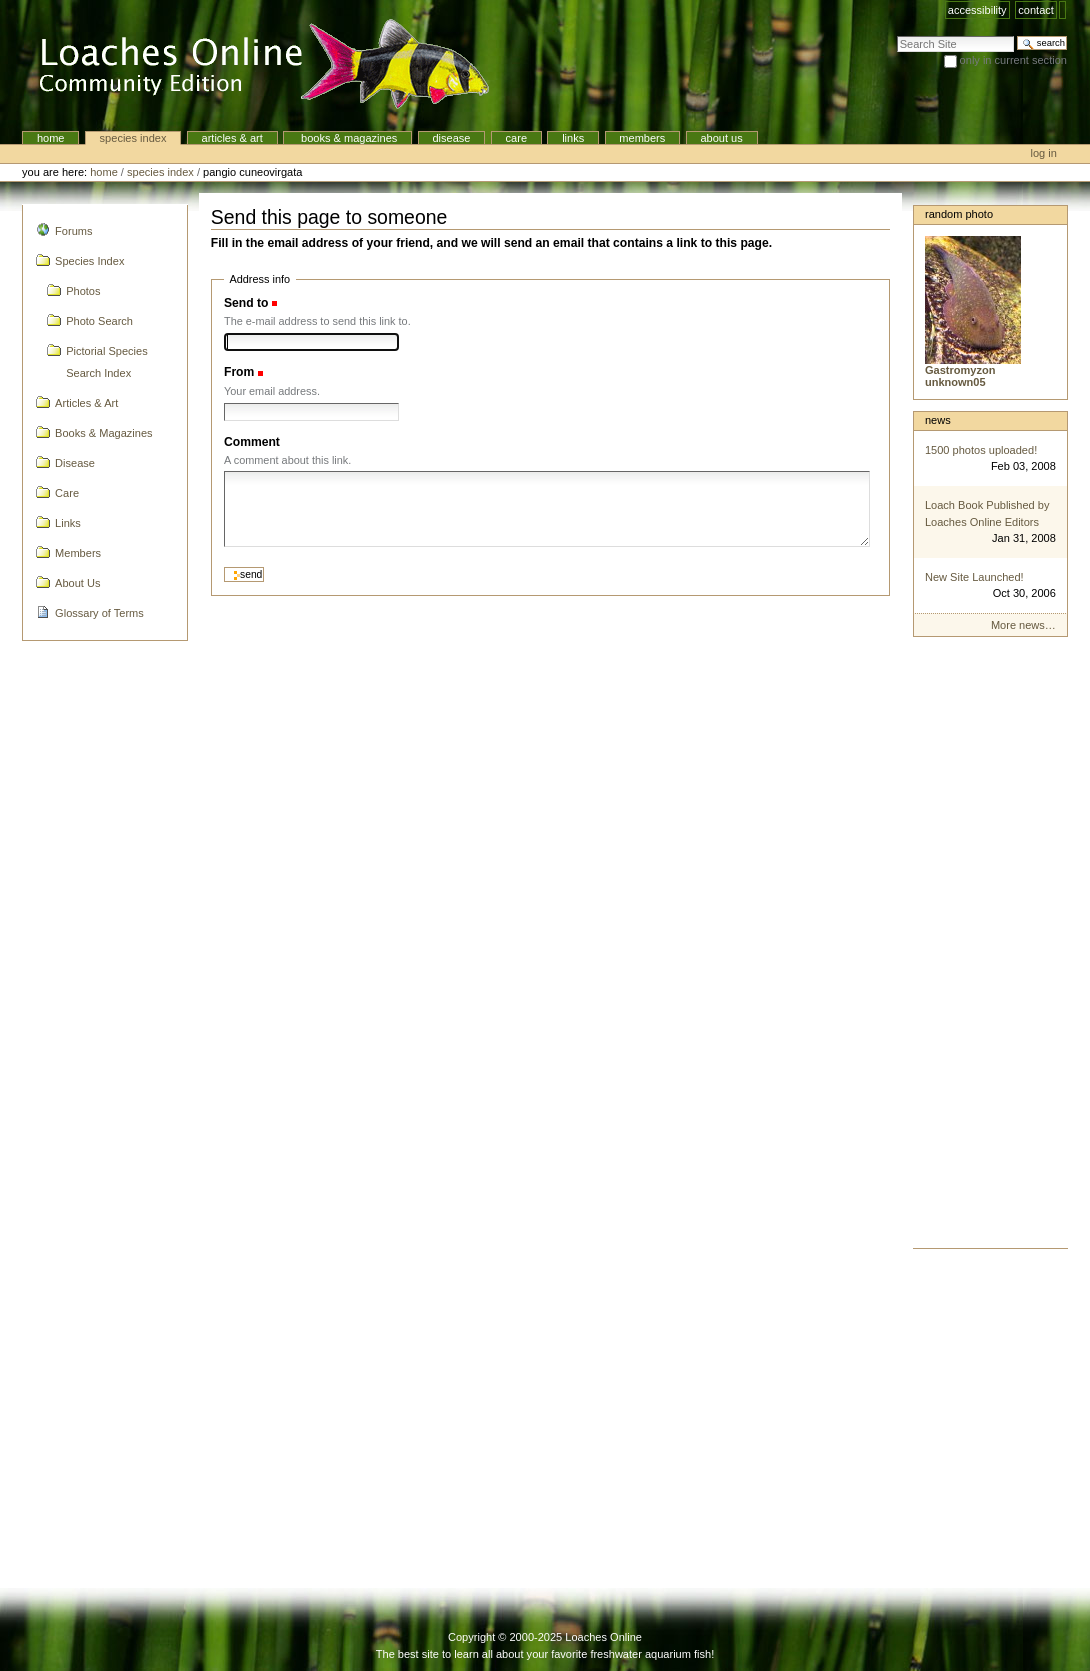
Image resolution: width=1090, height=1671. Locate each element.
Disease (451, 138)
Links (573, 138)
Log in (1044, 153)
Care (516, 138)
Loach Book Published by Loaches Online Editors (987, 513)
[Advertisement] (990, 948)
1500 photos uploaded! (981, 450)
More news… (1023, 625)
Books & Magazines (347, 138)
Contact (1036, 10)
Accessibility (977, 10)
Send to (246, 303)
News (938, 420)
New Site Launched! (974, 577)
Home (51, 138)
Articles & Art (232, 138)
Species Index (133, 138)
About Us (721, 138)
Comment (252, 442)
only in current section (1013, 60)
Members (642, 138)
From (239, 372)
